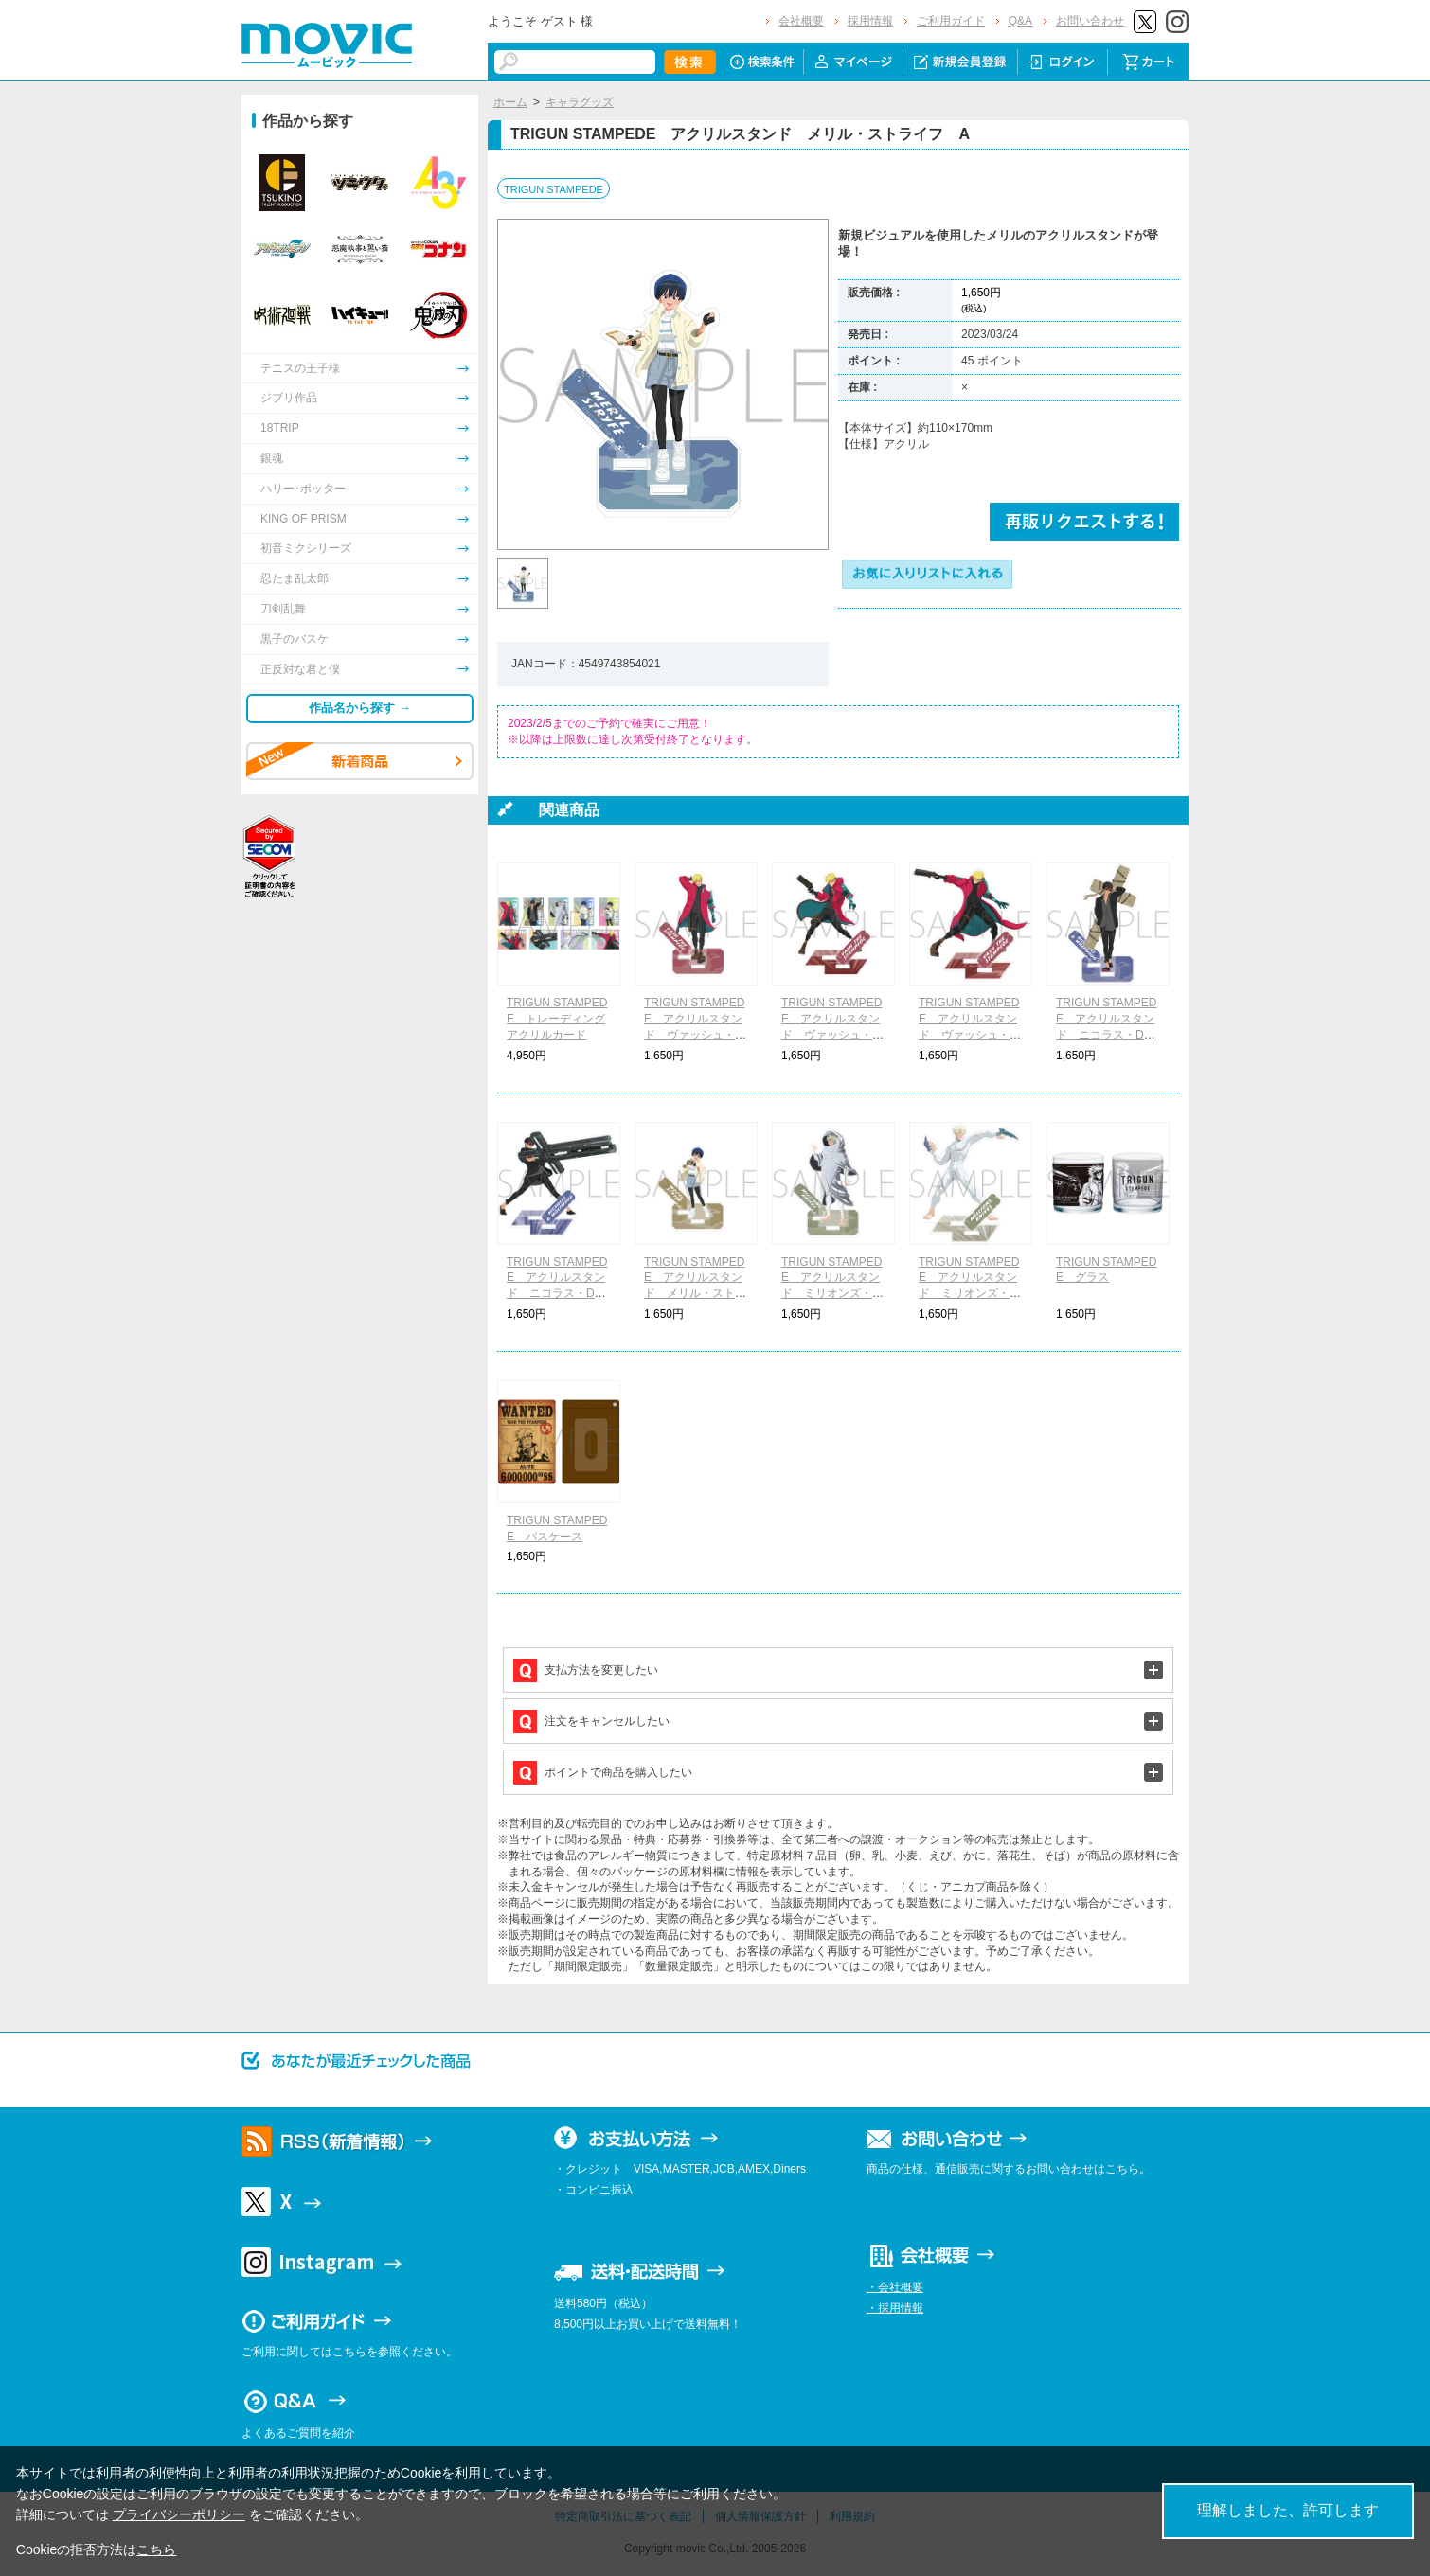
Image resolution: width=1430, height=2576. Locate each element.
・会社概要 (895, 2287)
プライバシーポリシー (179, 2514)
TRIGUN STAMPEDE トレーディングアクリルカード (557, 1018)
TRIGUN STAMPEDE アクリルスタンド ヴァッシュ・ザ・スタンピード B (832, 1034)
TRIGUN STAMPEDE (553, 189)
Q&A (1020, 20)
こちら (156, 2549)
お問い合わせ (1090, 20)
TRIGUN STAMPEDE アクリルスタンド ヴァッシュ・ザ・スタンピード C (970, 1034)
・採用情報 (895, 2308)
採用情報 (870, 20)
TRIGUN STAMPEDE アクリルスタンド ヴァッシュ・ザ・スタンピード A (695, 1034)
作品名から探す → (360, 708)
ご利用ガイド (951, 20)
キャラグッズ (579, 102)
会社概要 (801, 20)
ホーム (510, 102)
